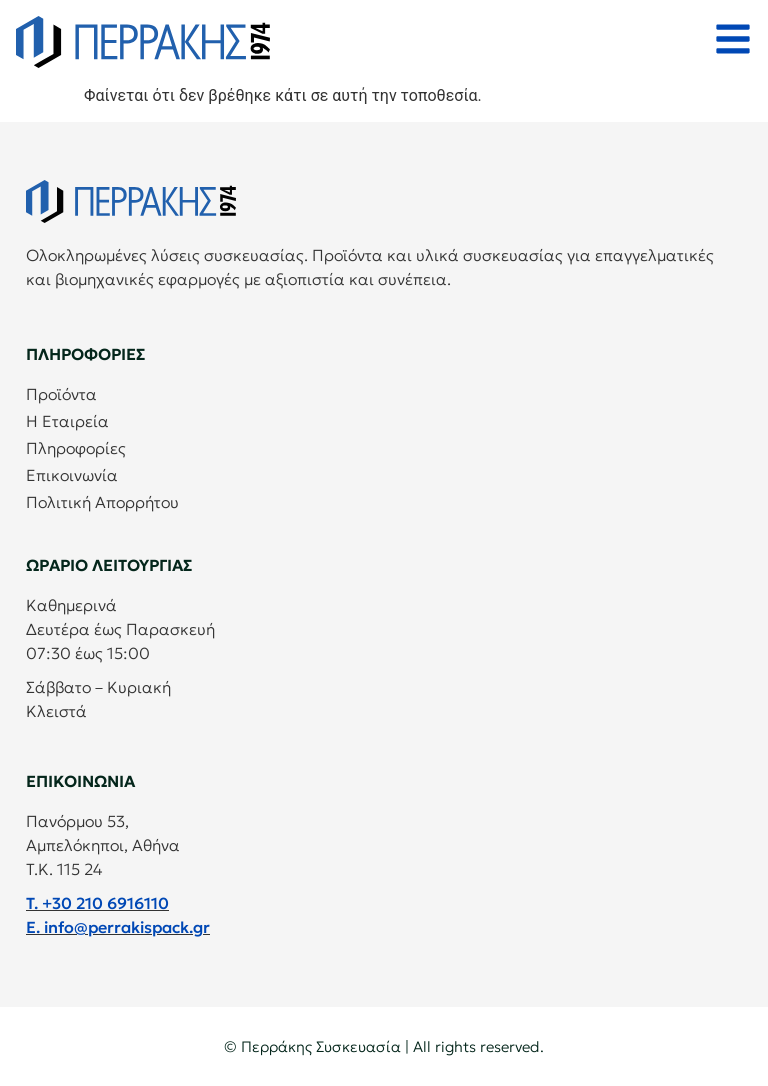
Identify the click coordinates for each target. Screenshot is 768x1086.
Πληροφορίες (76, 448)
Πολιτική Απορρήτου (102, 502)
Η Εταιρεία (67, 421)
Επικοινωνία (72, 475)
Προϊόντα (61, 394)
